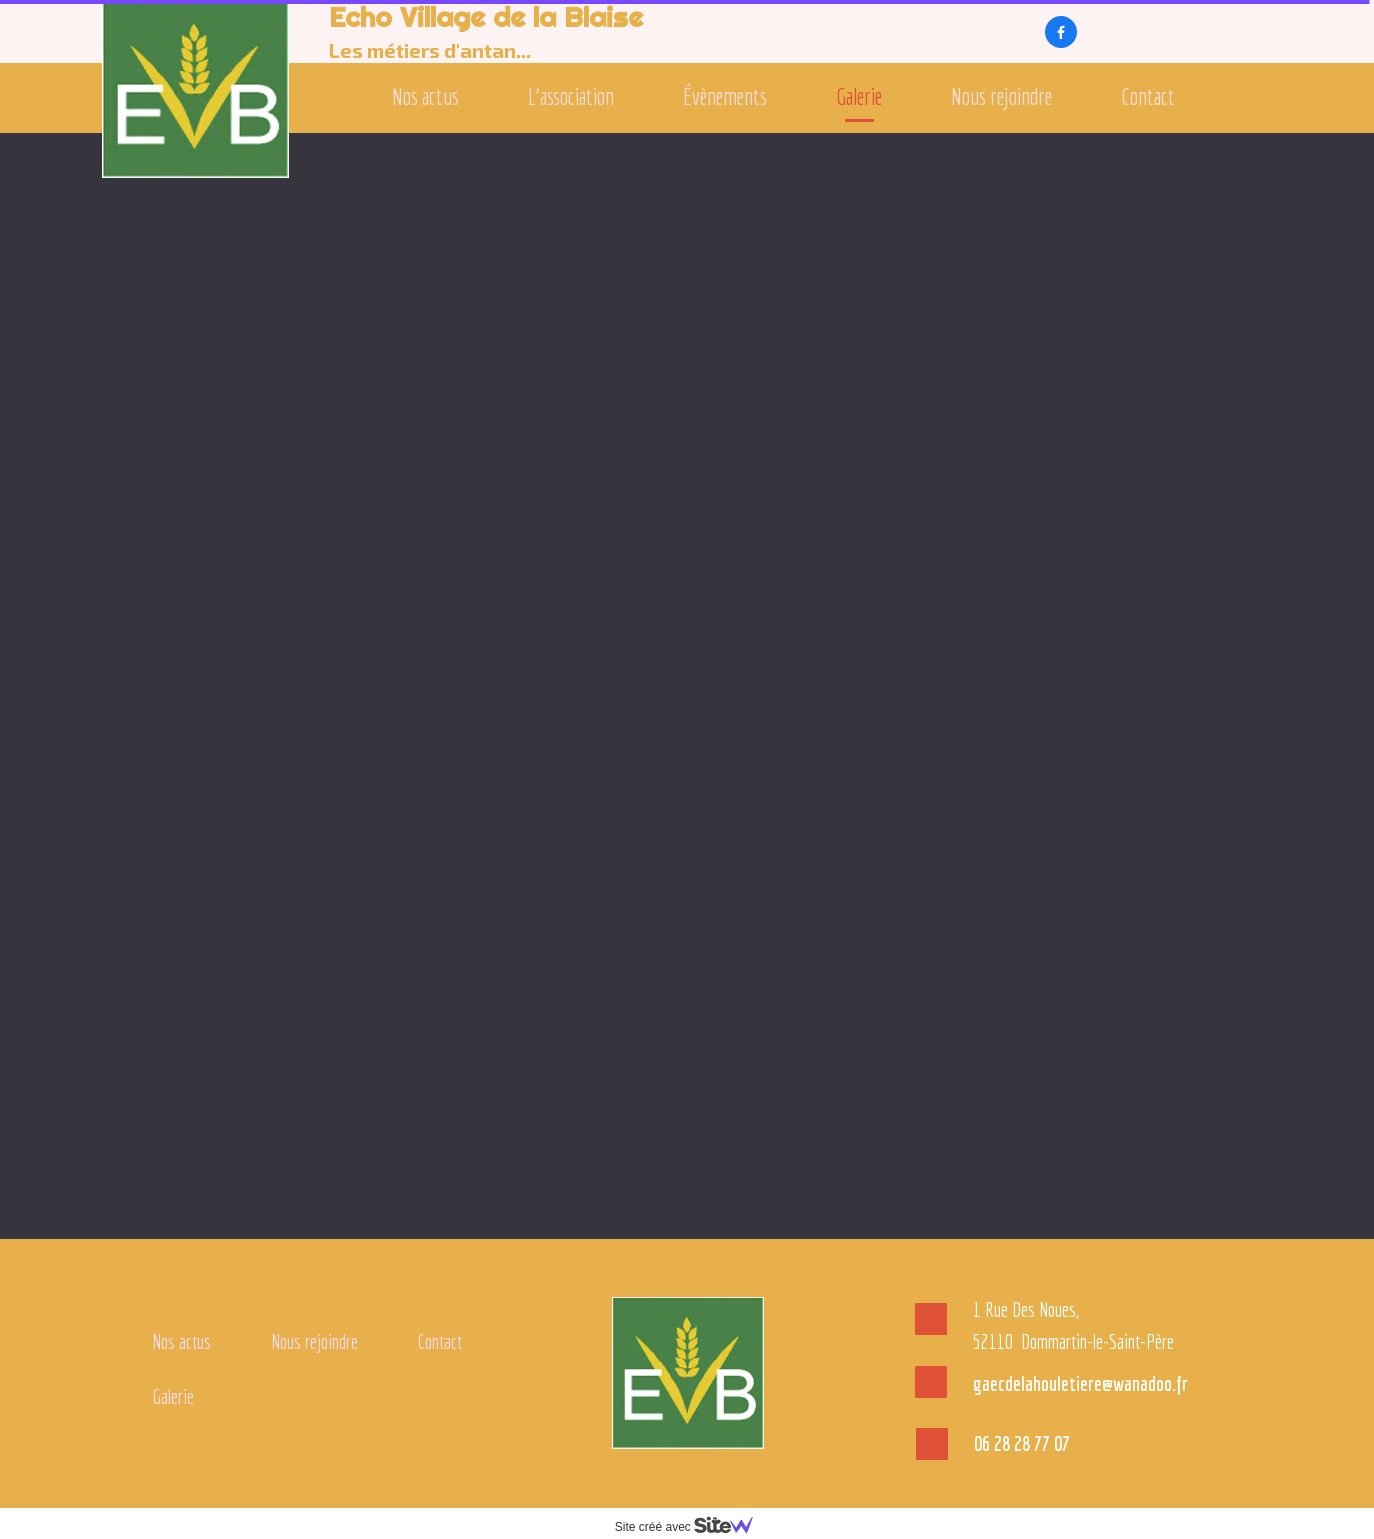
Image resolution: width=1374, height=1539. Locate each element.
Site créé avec (692, 1527)
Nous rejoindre (1001, 96)
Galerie (859, 96)
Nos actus (425, 96)
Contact (1148, 96)
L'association (571, 96)
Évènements (725, 96)
